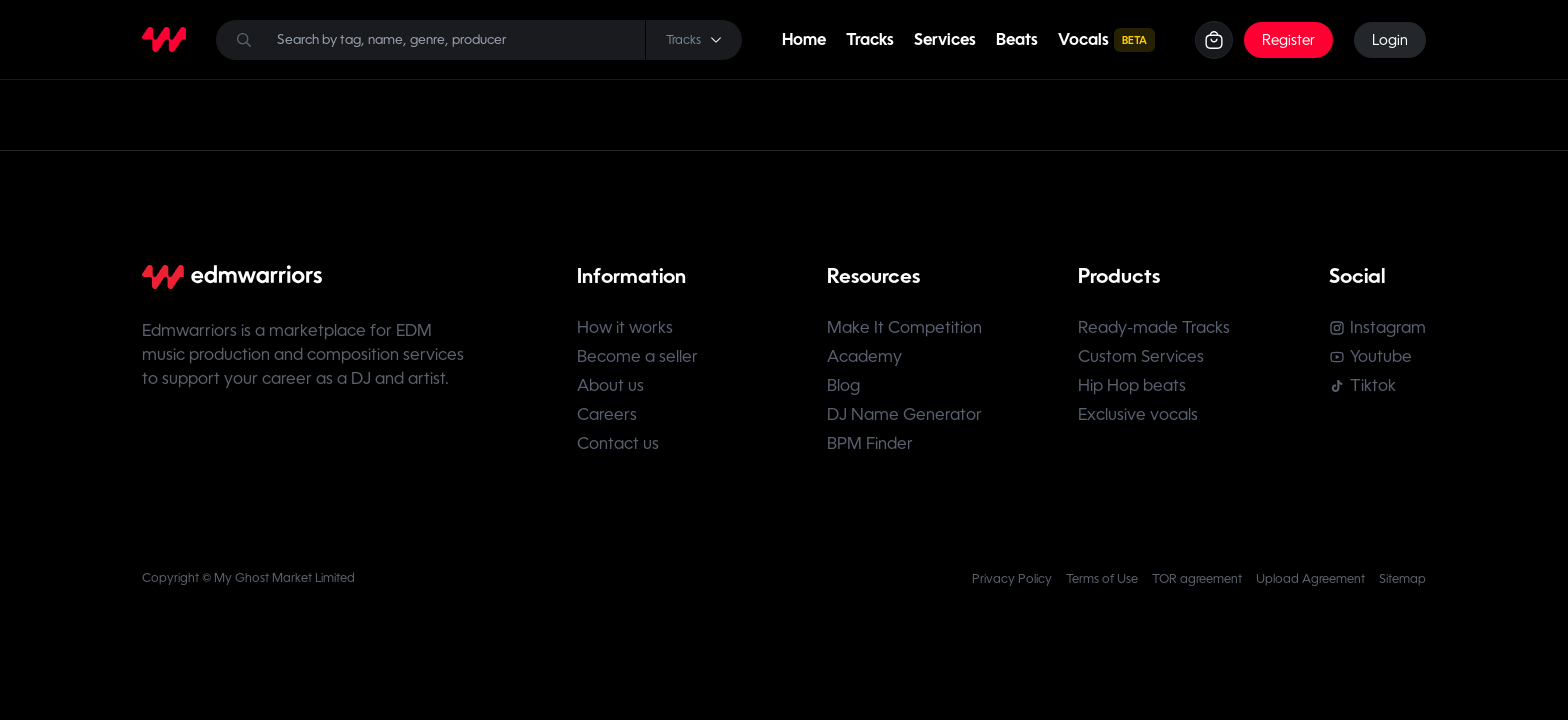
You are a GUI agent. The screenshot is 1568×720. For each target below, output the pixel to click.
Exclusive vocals (1138, 414)
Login (1390, 40)
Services (945, 39)
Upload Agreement (1310, 579)
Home (804, 39)
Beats (1017, 39)
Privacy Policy (1012, 579)
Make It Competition (904, 327)
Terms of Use (1102, 579)
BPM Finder (870, 443)
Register (1288, 40)
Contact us (618, 443)
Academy (864, 356)
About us (610, 385)
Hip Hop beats (1132, 385)
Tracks (870, 39)
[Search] (479, 40)
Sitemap (1402, 579)
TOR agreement (1197, 579)
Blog (843, 385)
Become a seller (637, 356)
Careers (607, 414)
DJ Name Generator (904, 414)
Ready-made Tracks (1154, 327)
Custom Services (1141, 356)
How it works (625, 327)
